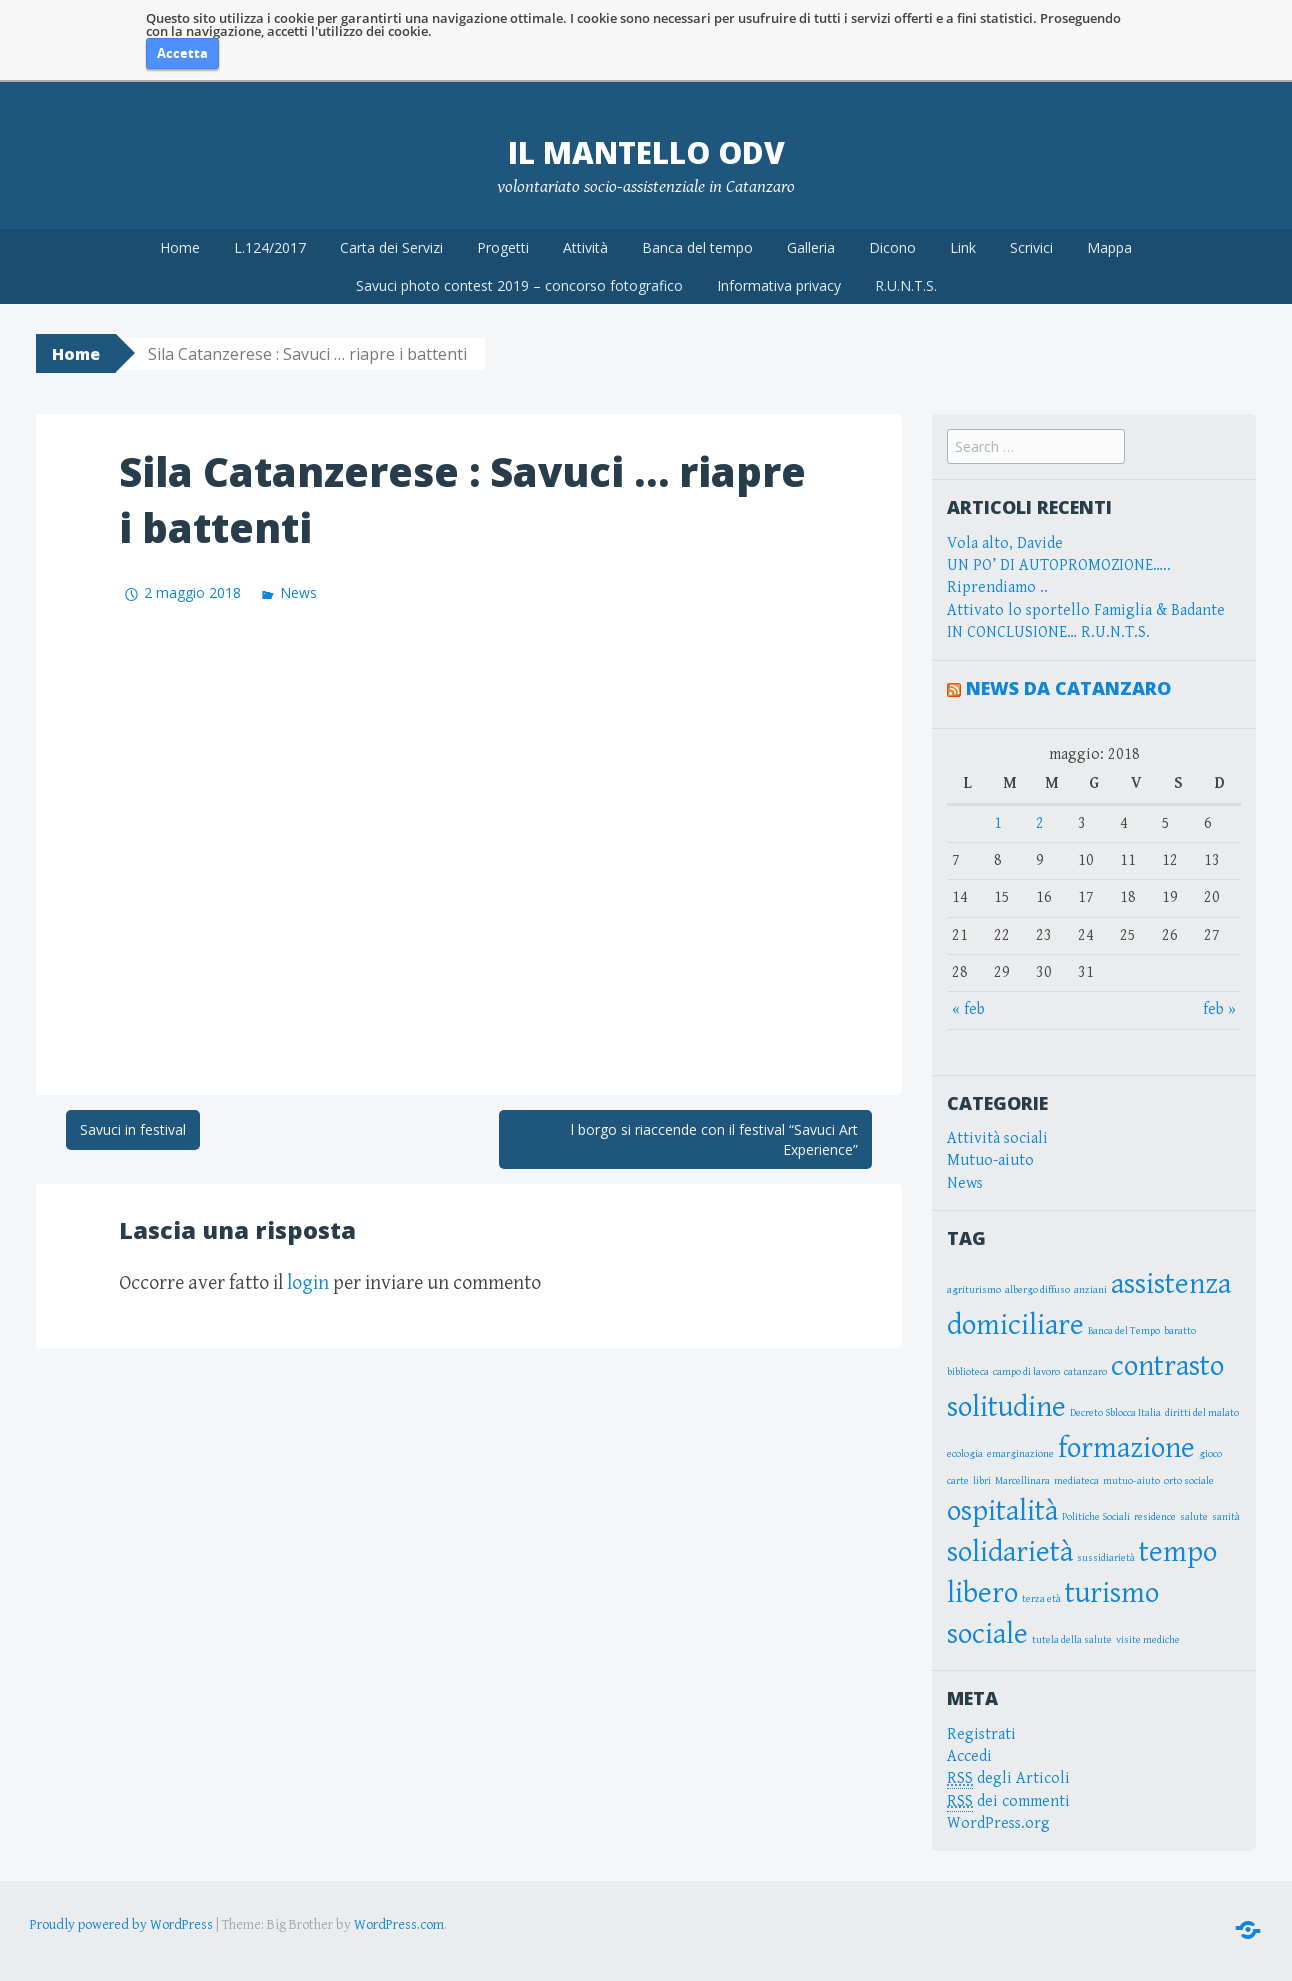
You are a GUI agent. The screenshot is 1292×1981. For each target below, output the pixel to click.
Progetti (503, 247)
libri (982, 1481)
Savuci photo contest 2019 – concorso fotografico (519, 285)
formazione (1126, 1448)
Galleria (811, 247)
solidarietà (1010, 1552)
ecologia (965, 1454)
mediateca (1076, 1481)
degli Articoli (1008, 1779)
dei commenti (1008, 1802)
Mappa (1109, 247)
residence (1155, 1517)
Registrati (981, 1734)
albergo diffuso (1037, 1290)
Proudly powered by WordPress (121, 1925)
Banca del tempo (697, 247)
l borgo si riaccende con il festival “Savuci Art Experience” (714, 1139)
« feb (968, 1009)
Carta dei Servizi (391, 247)
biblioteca (968, 1372)
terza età (1041, 1599)
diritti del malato (1202, 1413)
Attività (585, 247)
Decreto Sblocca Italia (1115, 1413)
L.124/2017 (270, 247)
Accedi (969, 1756)
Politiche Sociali (1096, 1517)
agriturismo (974, 1290)
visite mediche (1148, 1640)
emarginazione (1020, 1454)
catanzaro (1085, 1372)
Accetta (182, 53)
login (308, 1283)
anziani (1090, 1290)
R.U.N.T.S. (906, 285)
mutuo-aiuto (1131, 1481)
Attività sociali (997, 1138)
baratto (1180, 1331)
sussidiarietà (1106, 1558)
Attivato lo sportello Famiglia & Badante (1086, 610)
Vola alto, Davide (1005, 543)
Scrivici (1031, 247)
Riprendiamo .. (997, 587)
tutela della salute (1072, 1640)
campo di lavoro (1026, 1372)
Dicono (892, 247)
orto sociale (1189, 1481)
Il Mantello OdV (646, 152)
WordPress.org (998, 1823)
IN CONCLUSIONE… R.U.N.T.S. (1048, 632)
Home (180, 247)
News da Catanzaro (1068, 688)
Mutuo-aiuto (990, 1160)
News (298, 592)
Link (963, 247)
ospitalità (1002, 1511)
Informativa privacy (779, 285)
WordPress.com (399, 1925)
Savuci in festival (133, 1129)
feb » (1219, 1009)
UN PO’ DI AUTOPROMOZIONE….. (1059, 565)
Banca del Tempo (1124, 1331)
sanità (1226, 1517)
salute (1194, 1517)
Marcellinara (1022, 1481)
